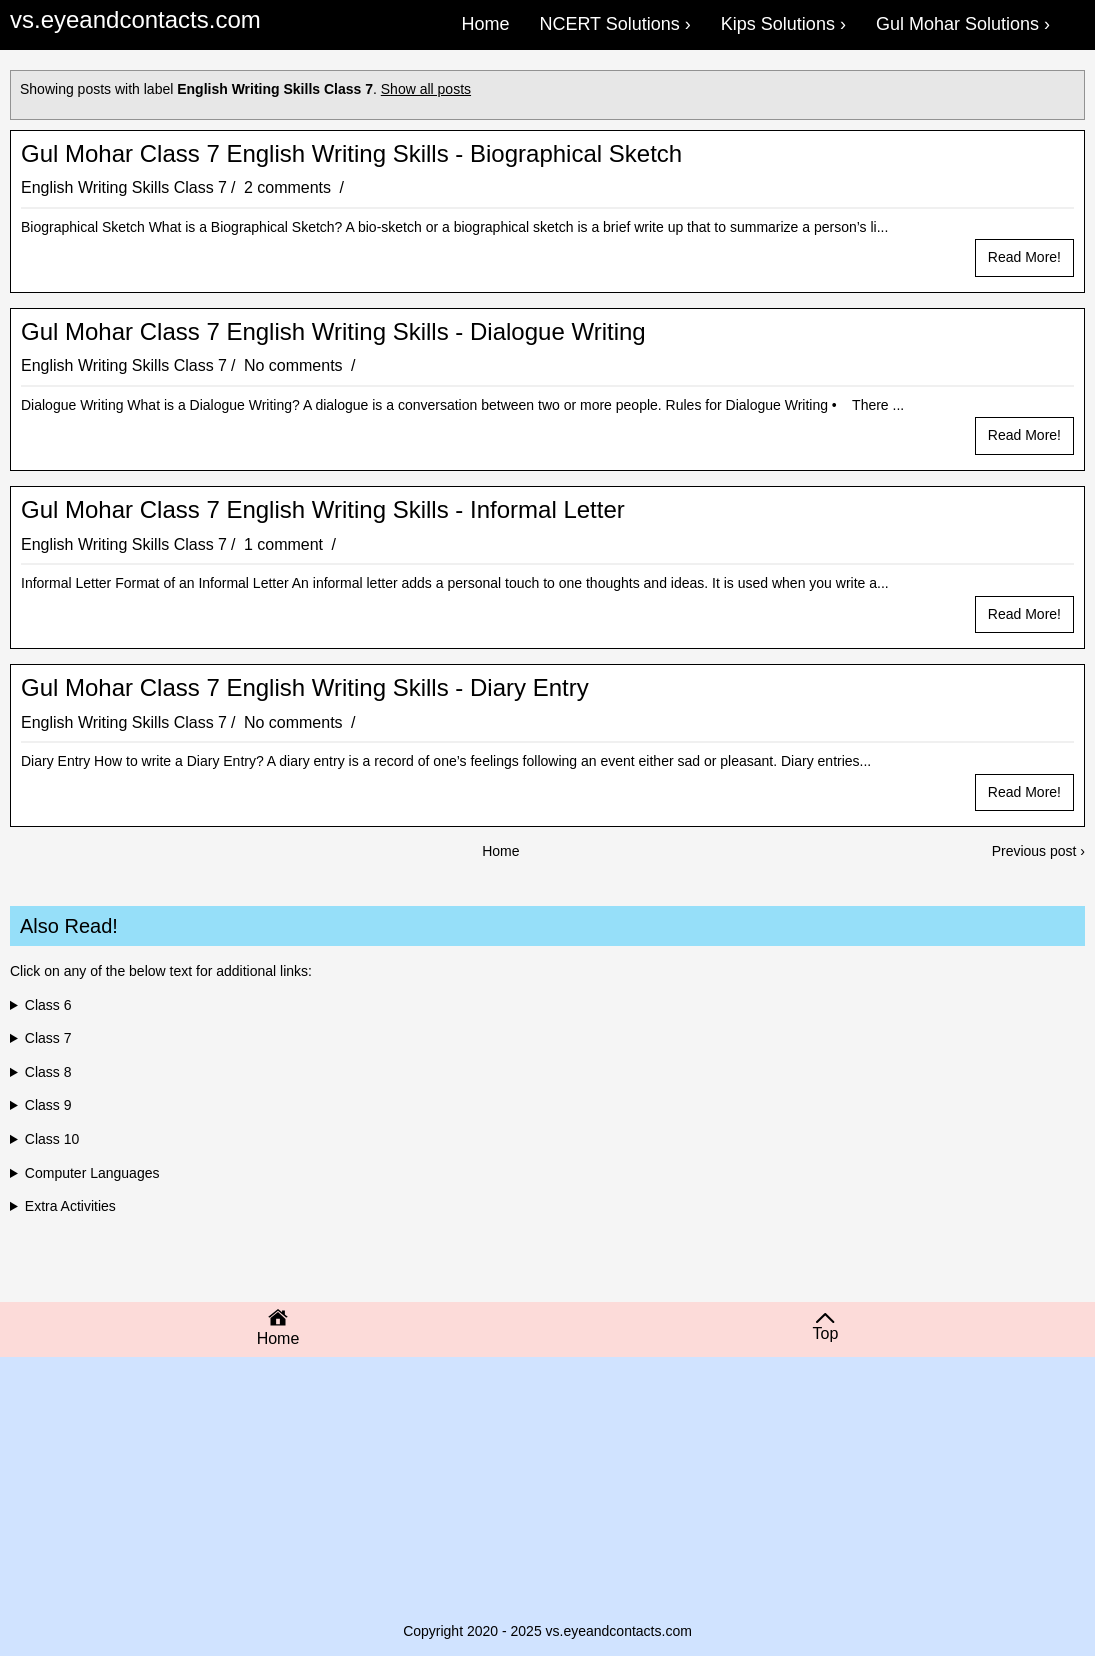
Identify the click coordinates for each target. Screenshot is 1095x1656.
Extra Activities (70, 1206)
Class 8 (48, 1072)
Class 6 (48, 1005)
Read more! (1024, 257)
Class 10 (52, 1139)
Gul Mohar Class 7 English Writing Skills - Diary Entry (305, 688)
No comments (295, 365)
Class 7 (48, 1038)
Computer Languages (92, 1173)
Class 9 (48, 1105)
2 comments (290, 187)
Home (500, 851)
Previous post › (1038, 851)
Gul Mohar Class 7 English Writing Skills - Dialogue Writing (333, 332)
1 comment (286, 544)
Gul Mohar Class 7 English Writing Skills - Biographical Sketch (351, 154)
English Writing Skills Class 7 (124, 187)
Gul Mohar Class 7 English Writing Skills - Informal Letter (323, 510)
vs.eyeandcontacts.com (135, 19)
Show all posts (426, 89)
